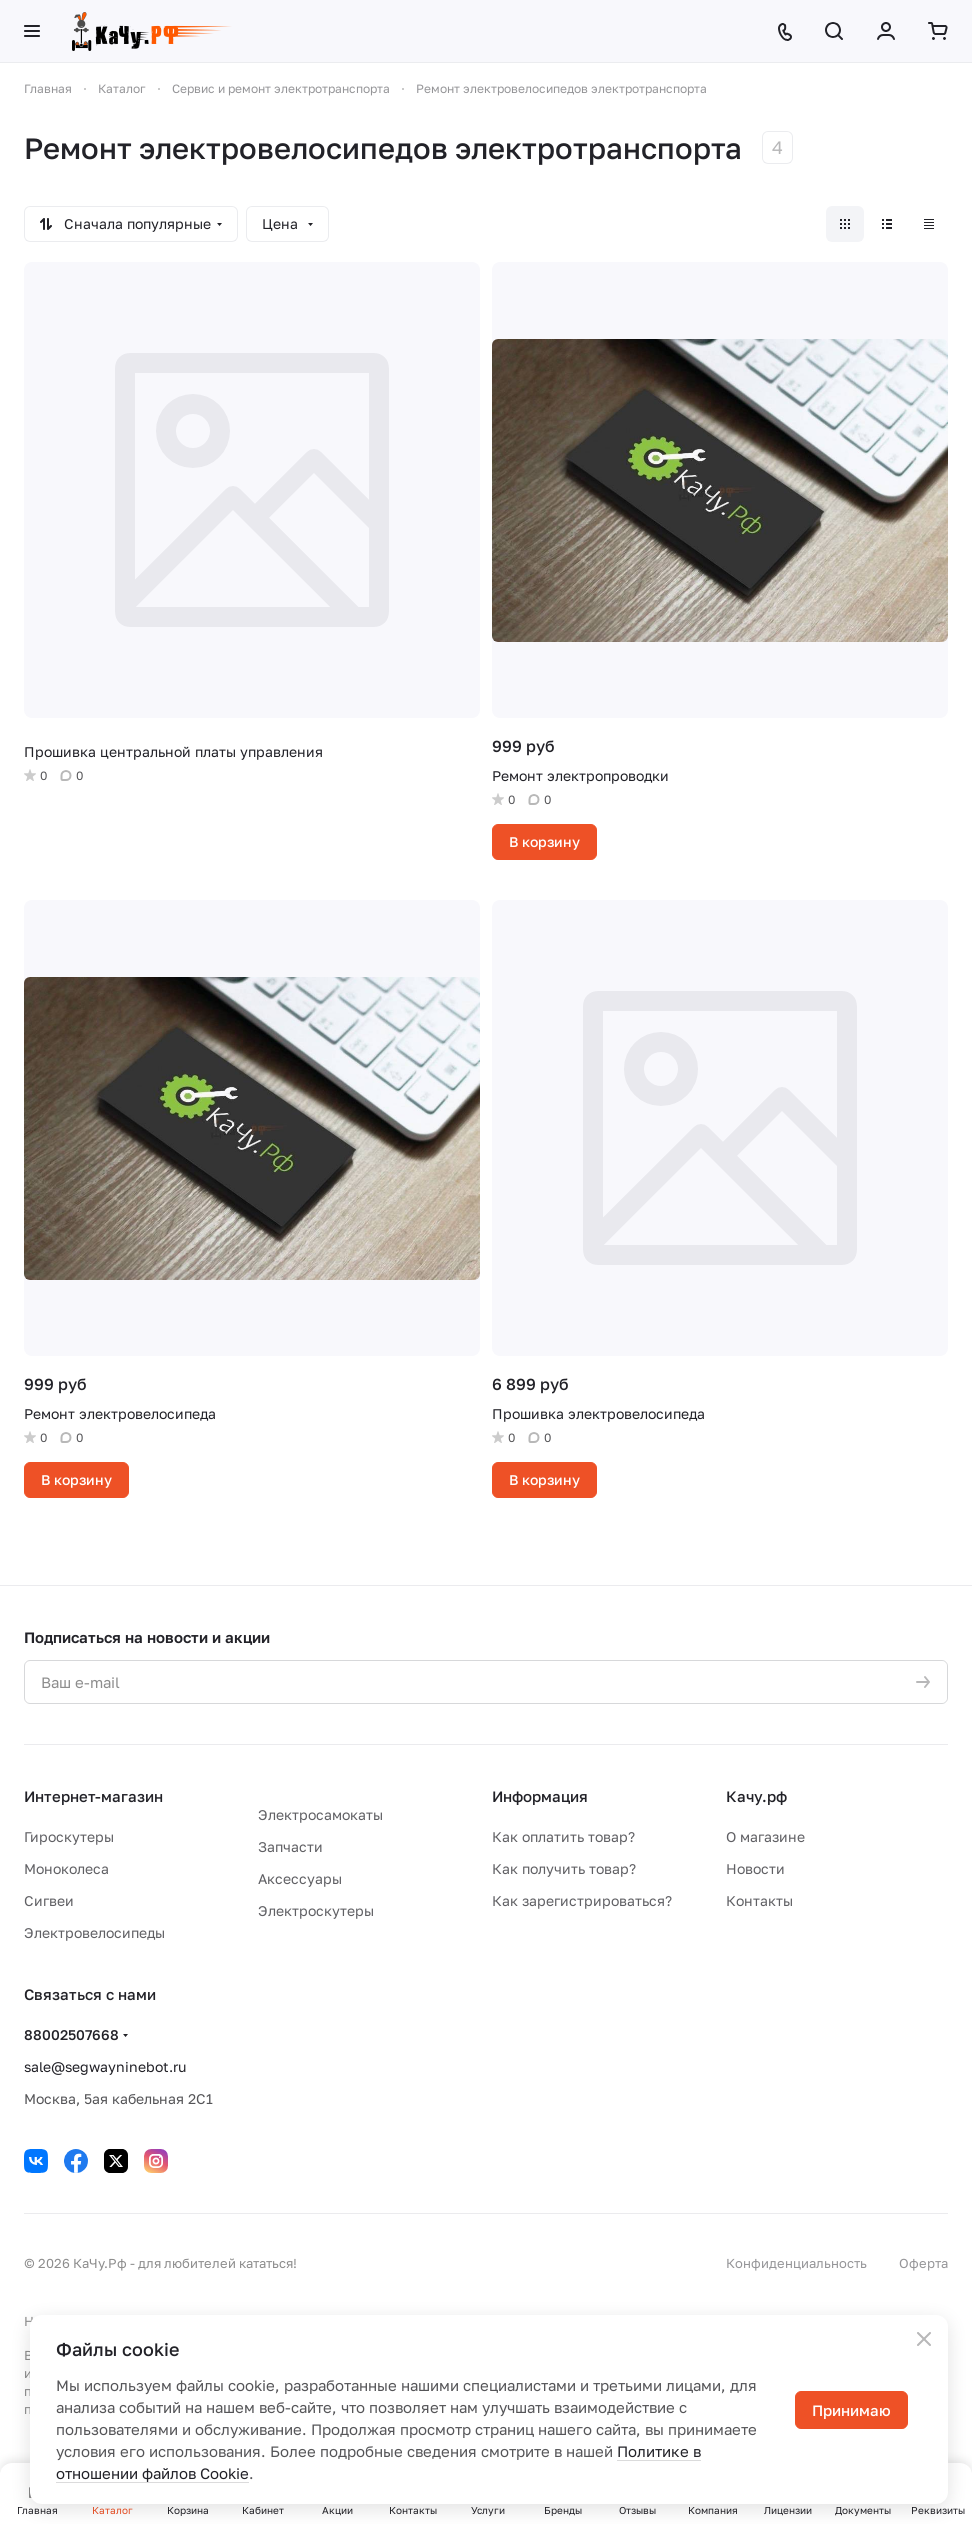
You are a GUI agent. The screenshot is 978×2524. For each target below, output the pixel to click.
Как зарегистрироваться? (582, 1900)
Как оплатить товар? (563, 1836)
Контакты (759, 1900)
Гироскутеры (69, 1836)
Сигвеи (49, 1900)
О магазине (765, 1836)
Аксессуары (300, 1878)
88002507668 (71, 2034)
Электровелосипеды (94, 1932)
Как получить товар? (564, 1868)
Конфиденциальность (796, 2263)
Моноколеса (66, 1868)
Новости (755, 1868)
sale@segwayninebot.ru (105, 2066)
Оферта (923, 2263)
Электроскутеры (316, 1910)
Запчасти (290, 1846)
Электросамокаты (320, 1814)
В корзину (544, 841)
